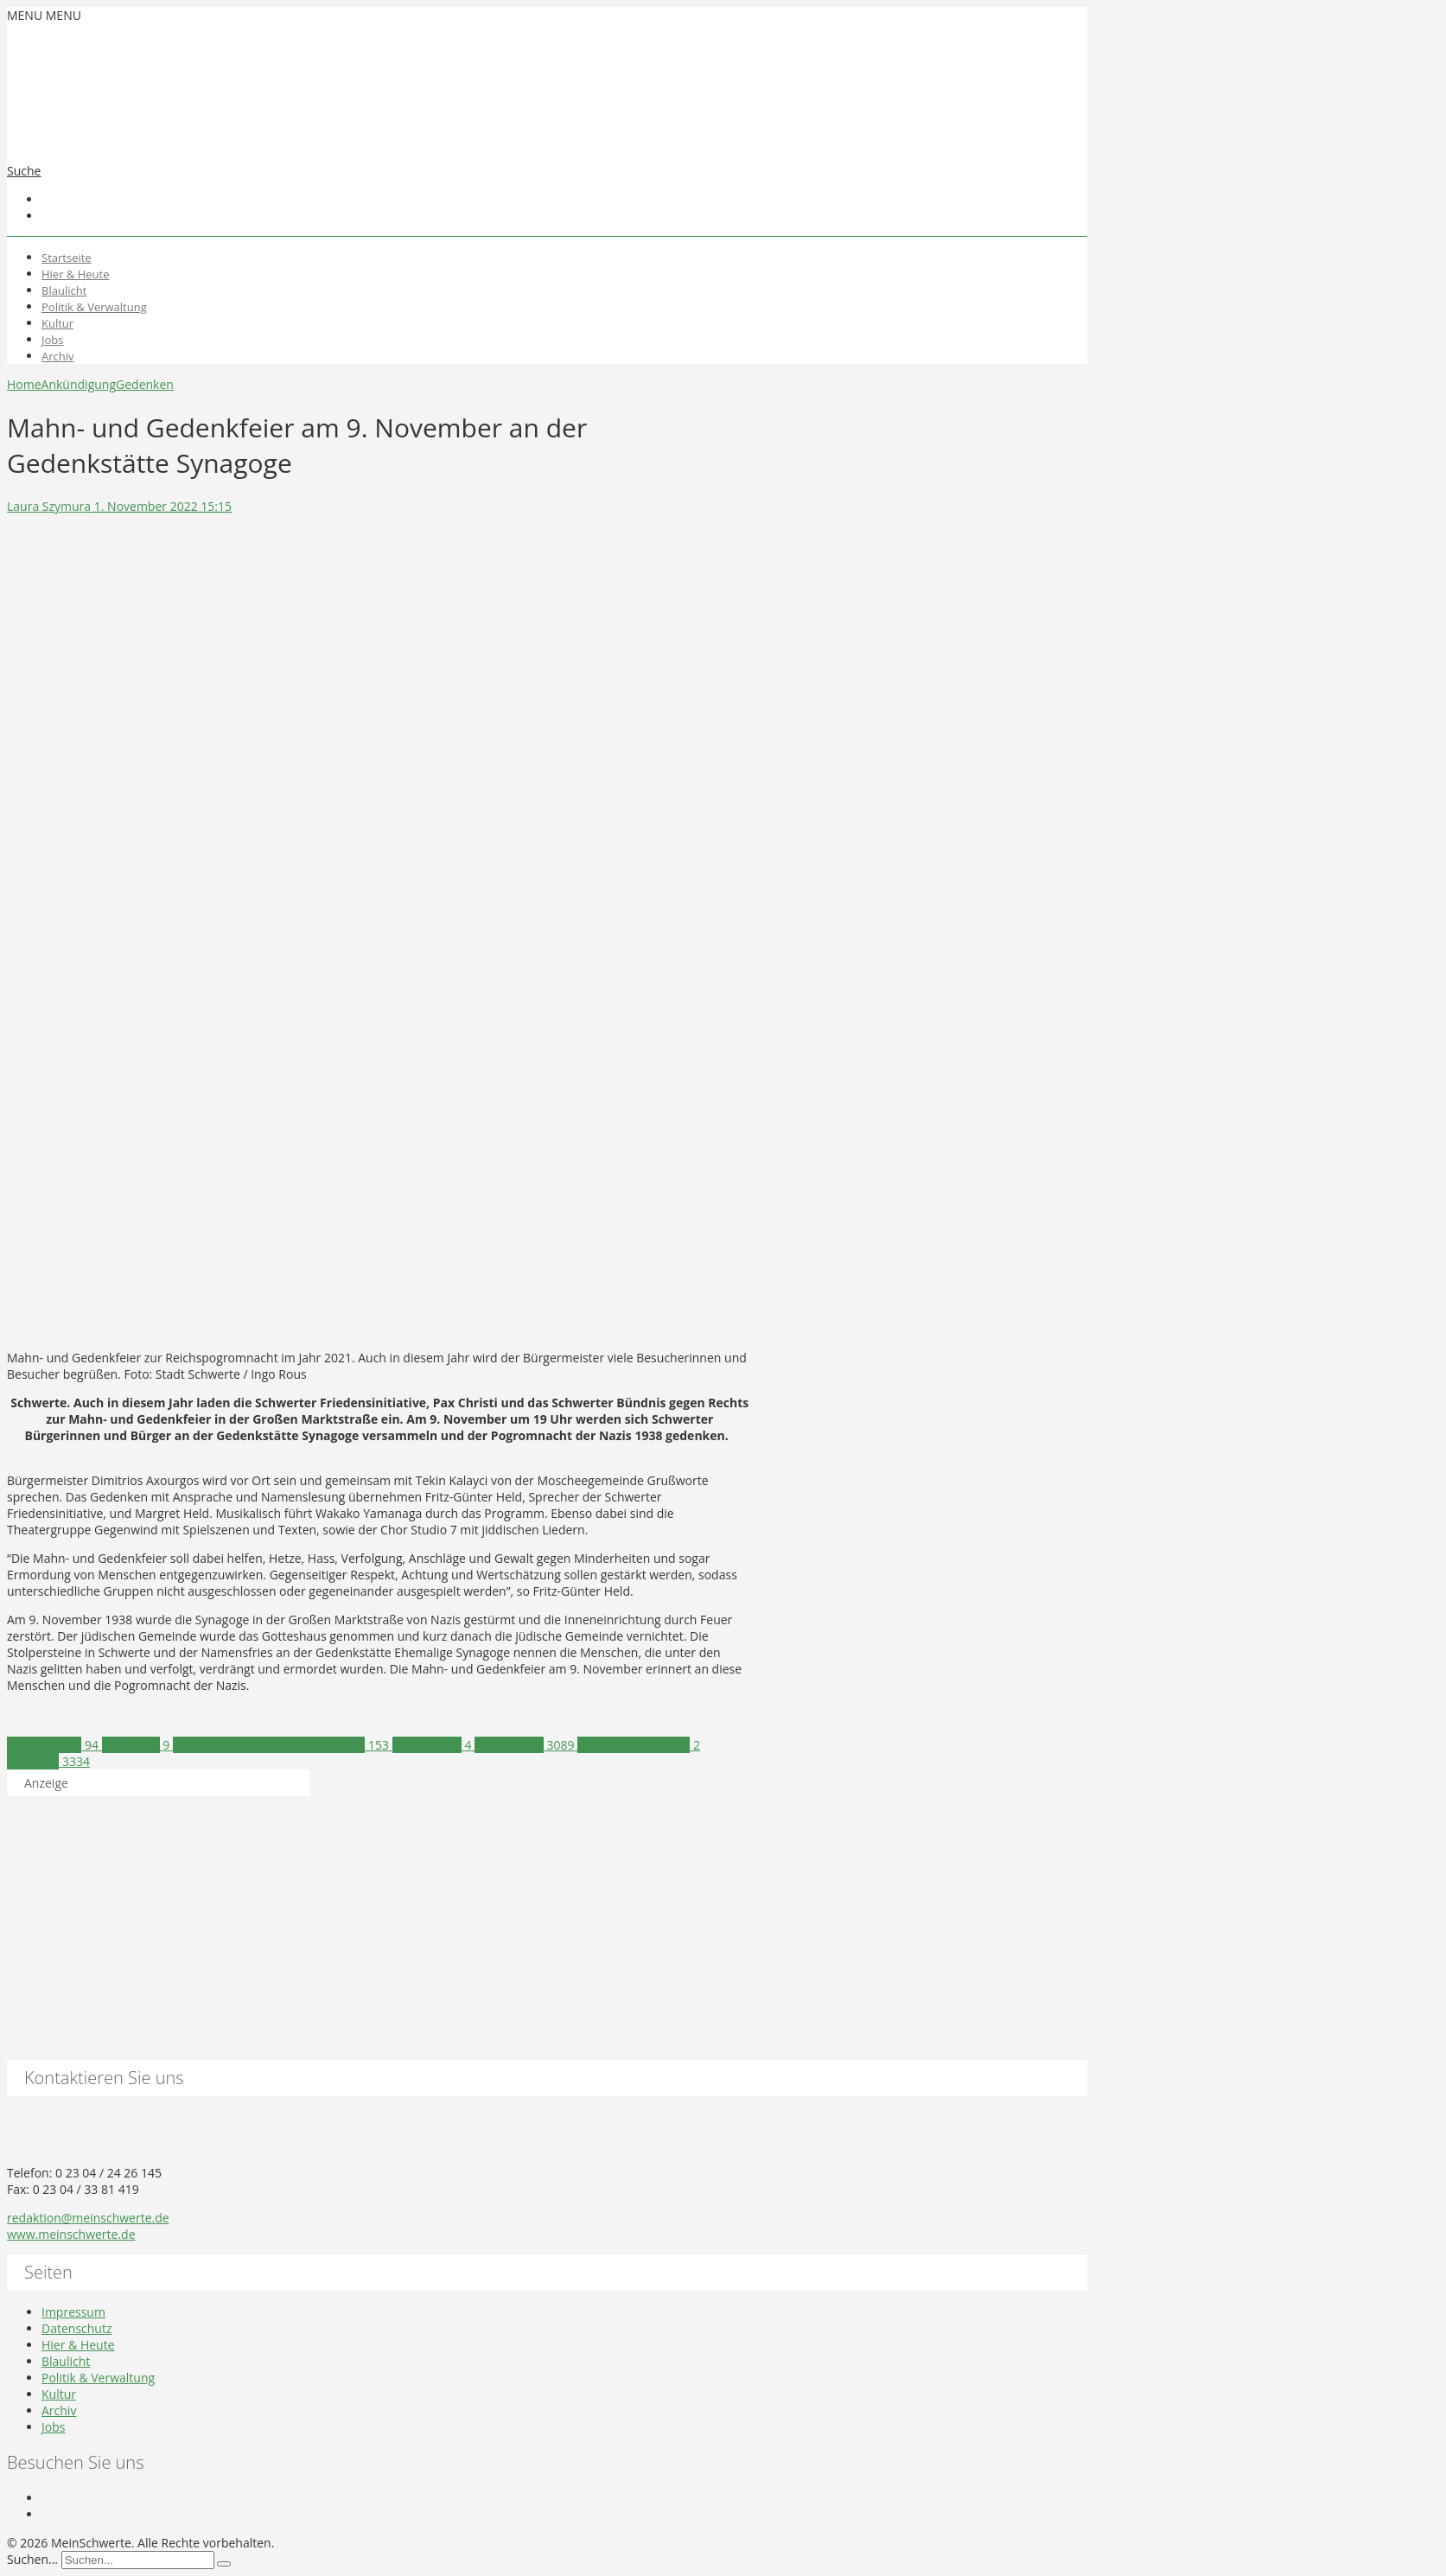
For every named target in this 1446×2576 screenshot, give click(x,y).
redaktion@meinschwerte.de (88, 2217)
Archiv (57, 356)
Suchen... (32, 2559)
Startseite (66, 257)
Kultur (57, 323)
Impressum (73, 2312)
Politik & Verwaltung (94, 307)
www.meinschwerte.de (71, 2234)
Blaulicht (63, 290)
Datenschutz (76, 2328)
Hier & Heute (75, 274)
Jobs (52, 340)
